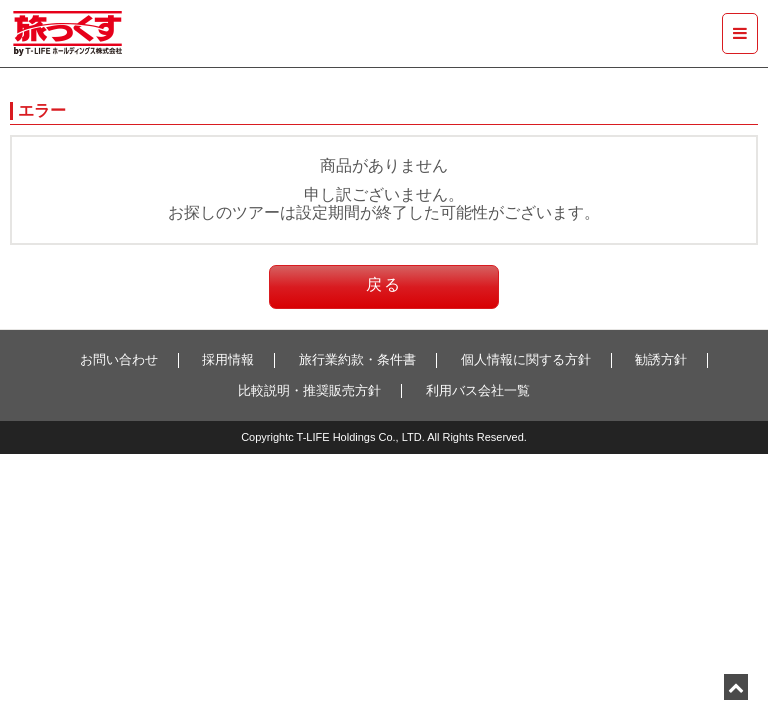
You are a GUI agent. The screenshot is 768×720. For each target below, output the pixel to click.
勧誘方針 (661, 359)
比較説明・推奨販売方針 (309, 390)
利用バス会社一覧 (478, 390)
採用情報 (228, 359)
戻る (384, 284)
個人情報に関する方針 (526, 359)
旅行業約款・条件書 (357, 359)
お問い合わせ (119, 359)
